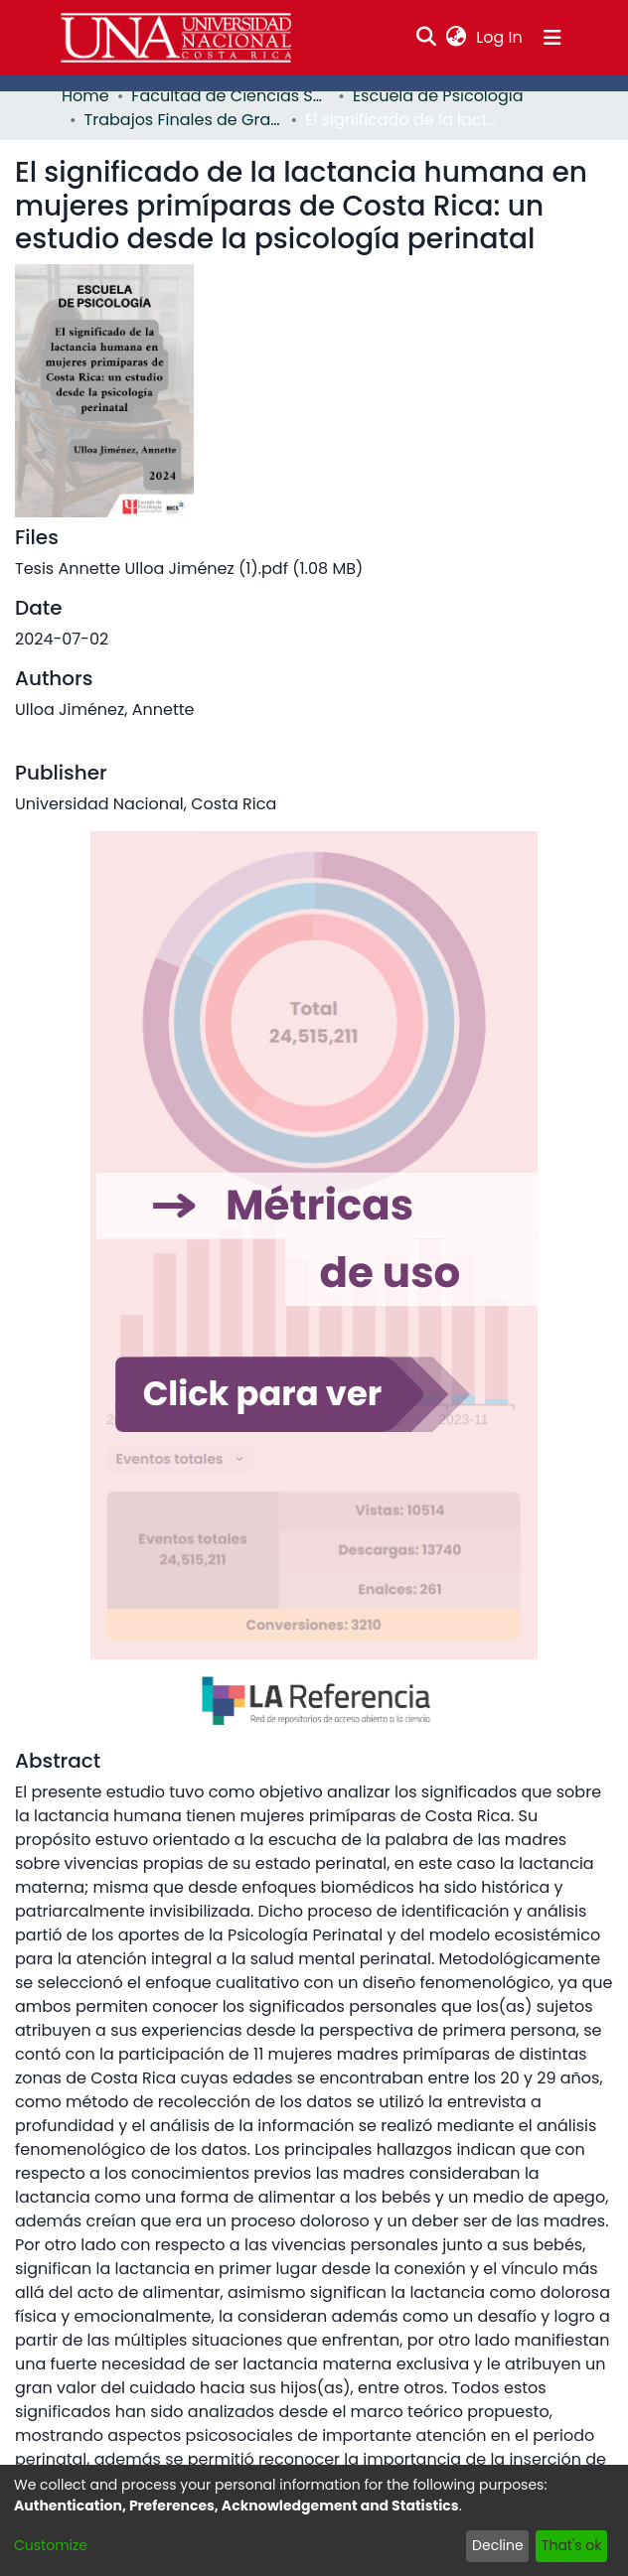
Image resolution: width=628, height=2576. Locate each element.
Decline (498, 2545)
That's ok (572, 2545)
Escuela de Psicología (438, 95)
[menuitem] (456, 38)
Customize (50, 2545)
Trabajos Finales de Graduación (183, 119)
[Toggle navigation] (552, 38)
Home (85, 95)
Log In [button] (500, 37)
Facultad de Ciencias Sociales (230, 95)
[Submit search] (426, 38)
